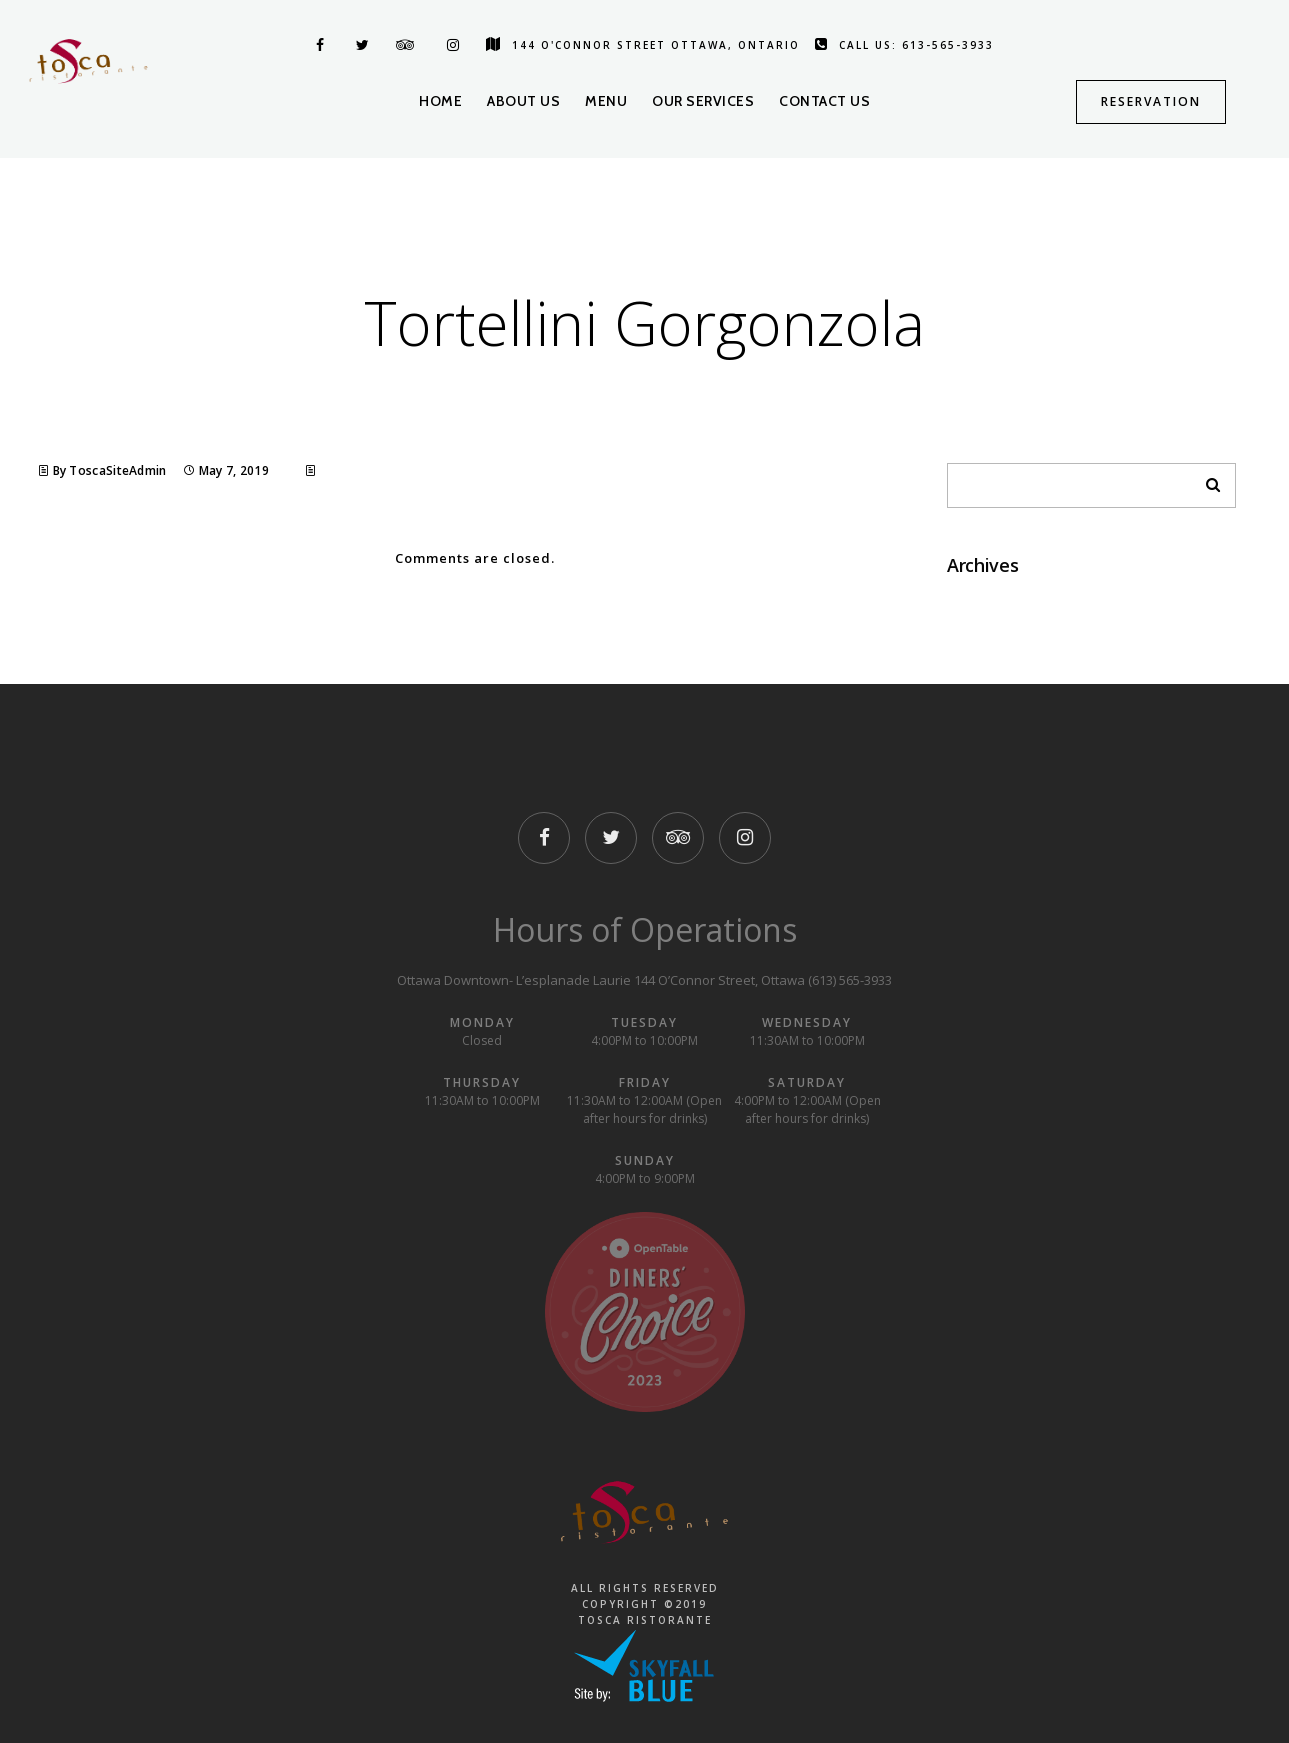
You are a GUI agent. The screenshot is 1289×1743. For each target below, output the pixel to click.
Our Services (703, 101)
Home (440, 101)
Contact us (824, 101)
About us (523, 101)
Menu (606, 101)
